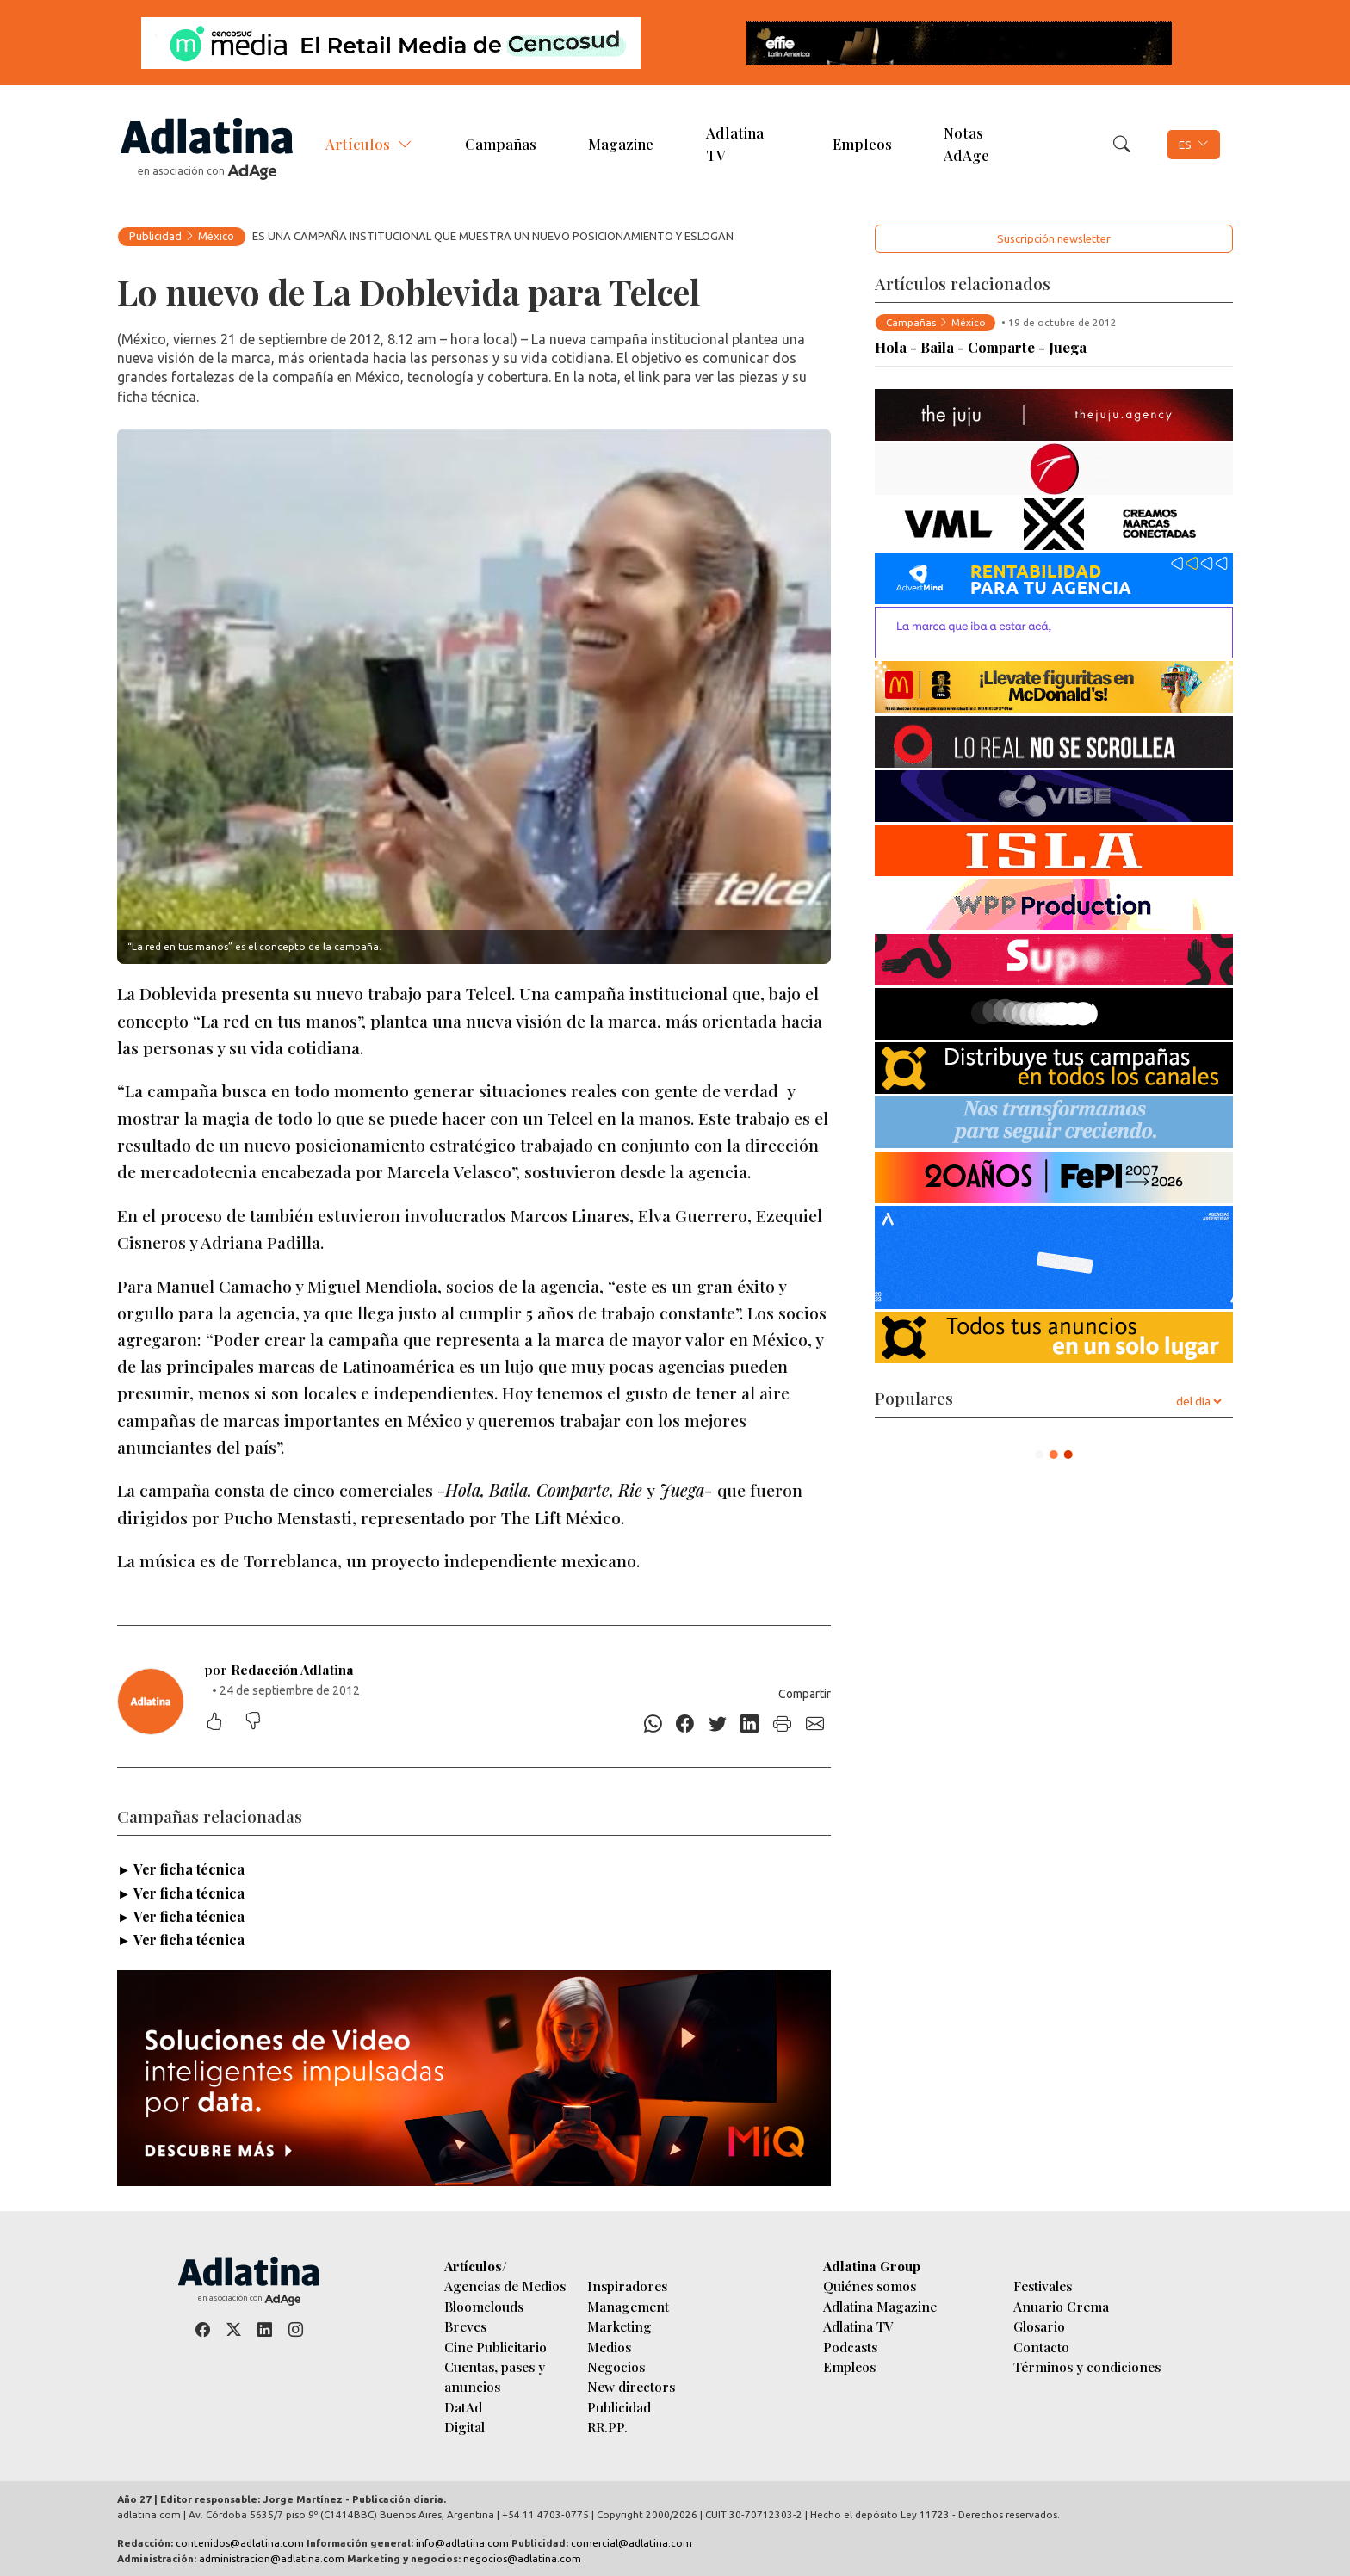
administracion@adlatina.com (271, 2558)
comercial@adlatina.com (631, 2542)
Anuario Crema (1061, 2306)
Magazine (620, 143)
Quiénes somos (869, 2285)
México (216, 236)
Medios (609, 2347)
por (279, 1669)
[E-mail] (814, 1724)
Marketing (619, 2326)
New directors (631, 2386)
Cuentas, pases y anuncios (494, 2376)
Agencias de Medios (505, 2285)
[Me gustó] (223, 1723)
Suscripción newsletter (1054, 238)
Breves (465, 2326)
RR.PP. (607, 2427)
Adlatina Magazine (880, 2306)
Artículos (357, 143)
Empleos (862, 143)
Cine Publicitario (495, 2347)
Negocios (616, 2366)
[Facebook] (685, 1724)
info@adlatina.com (462, 2542)
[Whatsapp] (652, 1724)
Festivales (1042, 2285)
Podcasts (850, 2347)
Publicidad (155, 236)
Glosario (1039, 2326)
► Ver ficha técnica (181, 1869)
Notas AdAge (966, 143)
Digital (464, 2427)
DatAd (463, 2407)
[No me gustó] (262, 1723)
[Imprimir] (782, 1724)
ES (1185, 145)
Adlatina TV (735, 143)
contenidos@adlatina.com (240, 2542)
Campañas (500, 143)
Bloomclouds (483, 2306)
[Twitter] (718, 1724)
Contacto (1041, 2347)
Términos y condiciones (1087, 2366)
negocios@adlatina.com (522, 2558)
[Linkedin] (750, 1724)
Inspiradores (627, 2285)
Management (628, 2306)
